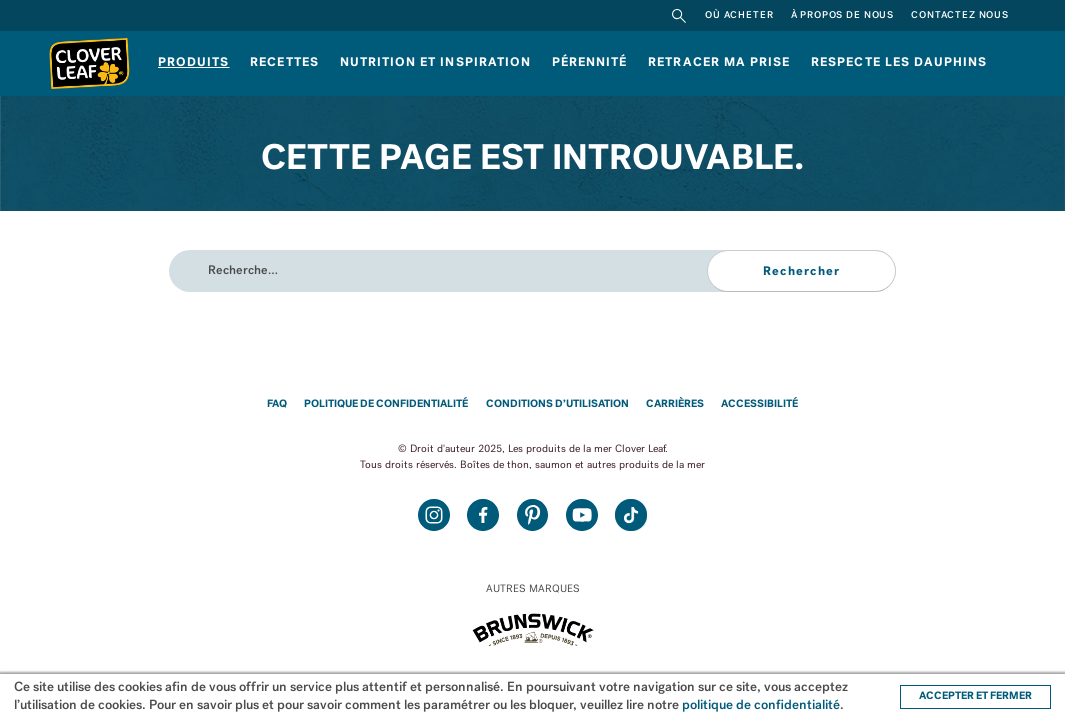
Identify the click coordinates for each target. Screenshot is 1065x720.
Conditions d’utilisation (557, 404)
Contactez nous (960, 15)
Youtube (582, 515)
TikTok (631, 515)
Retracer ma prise (719, 63)
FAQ (277, 404)
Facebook (483, 515)
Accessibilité (759, 404)
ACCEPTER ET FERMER (975, 696)
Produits (194, 63)
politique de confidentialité (761, 705)
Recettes (284, 63)
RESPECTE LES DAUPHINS (899, 63)
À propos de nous (842, 15)
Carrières (675, 404)
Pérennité (590, 63)
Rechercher (679, 15)
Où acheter (739, 15)
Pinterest (533, 515)
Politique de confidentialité (386, 404)
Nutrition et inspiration (436, 63)
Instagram (434, 515)
